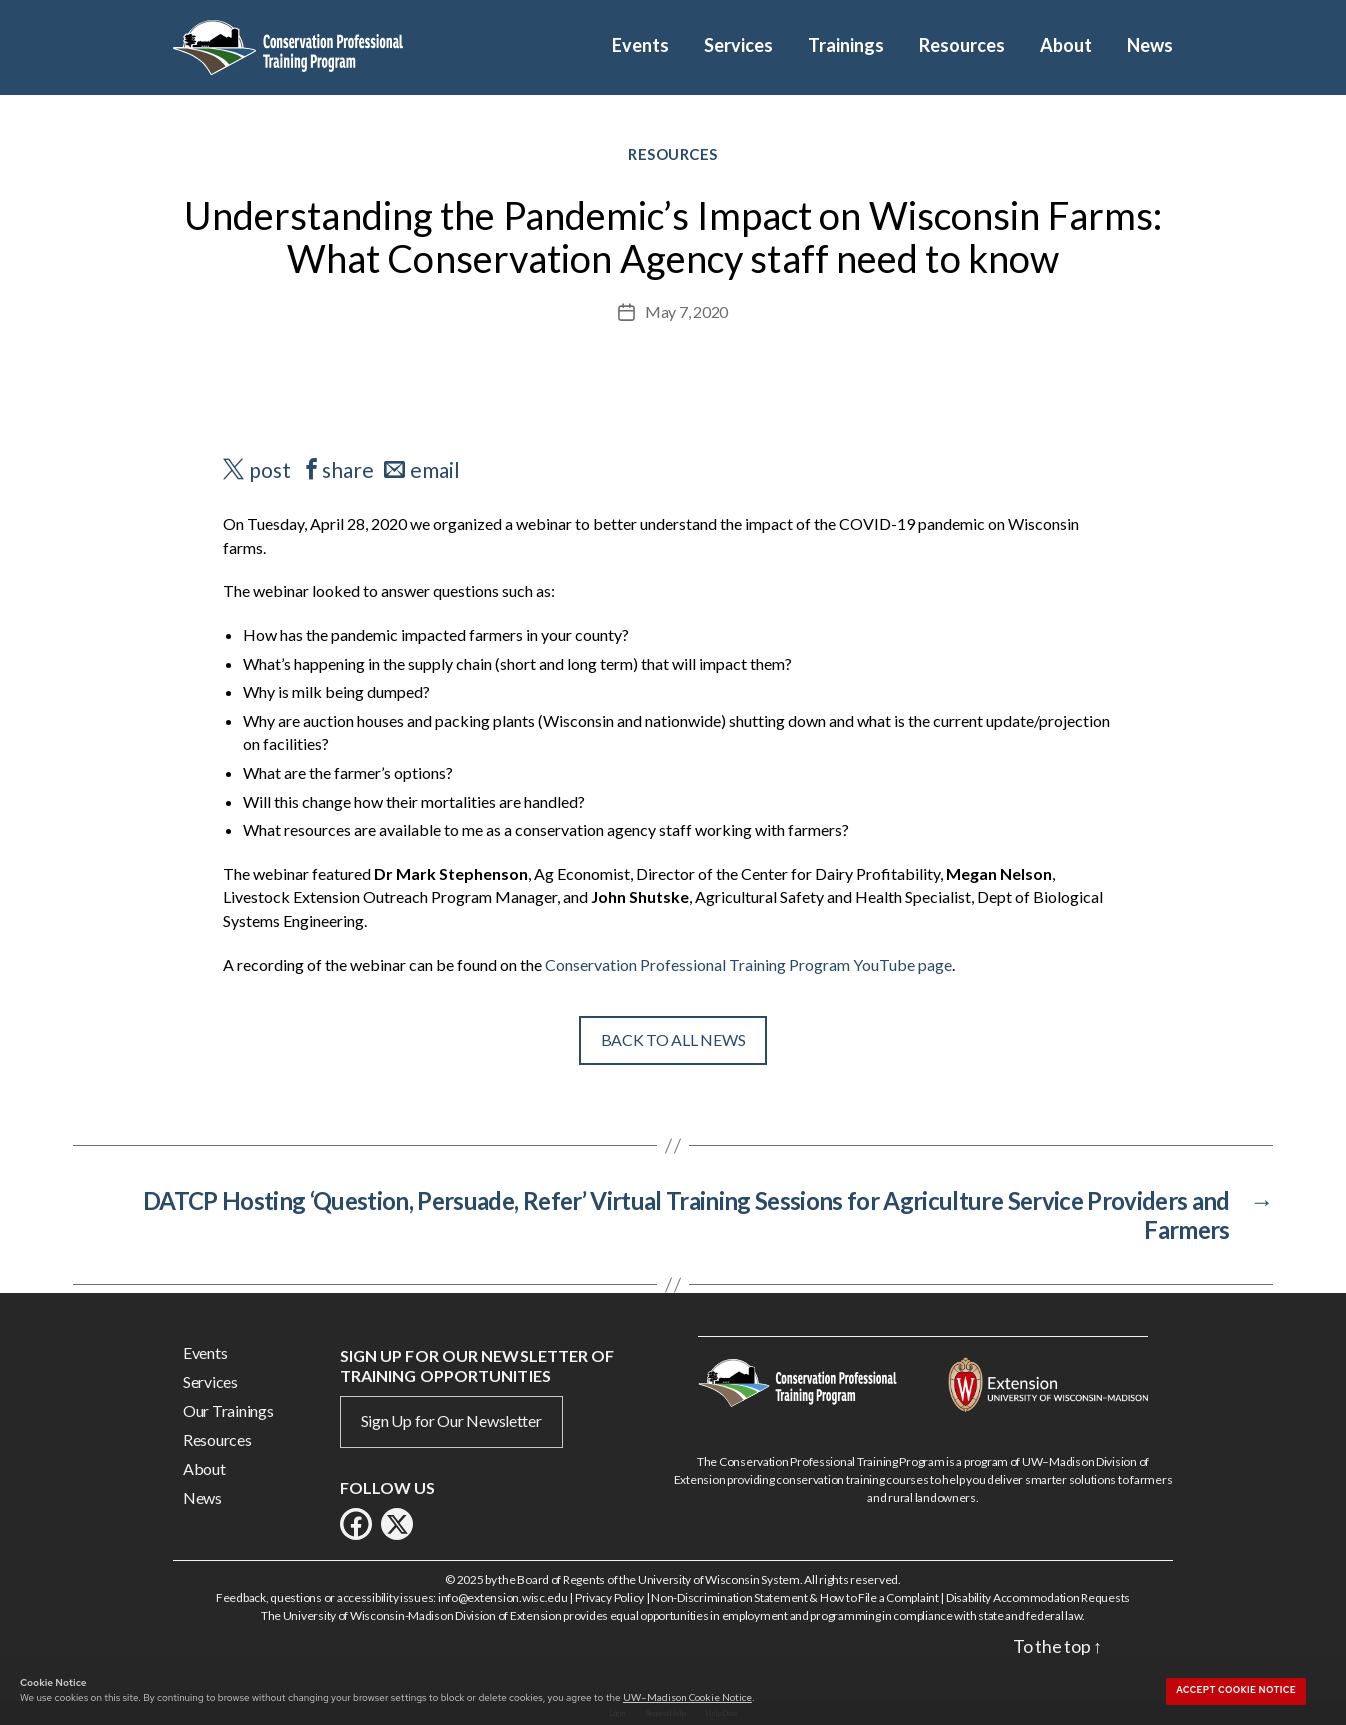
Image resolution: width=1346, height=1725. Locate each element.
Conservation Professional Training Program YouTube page (748, 964)
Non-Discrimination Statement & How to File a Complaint (794, 1597)
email (435, 469)
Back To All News (673, 1039)
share (348, 469)
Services (738, 45)
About (1066, 45)
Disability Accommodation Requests (1038, 1597)
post (270, 469)
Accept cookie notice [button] (1236, 1690)
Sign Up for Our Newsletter (451, 1420)
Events (640, 45)
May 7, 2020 (686, 311)
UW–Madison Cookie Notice (687, 1697)
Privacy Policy (609, 1597)
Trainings (846, 45)
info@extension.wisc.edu (503, 1597)
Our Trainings (228, 1410)
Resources (962, 45)
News (1150, 45)
